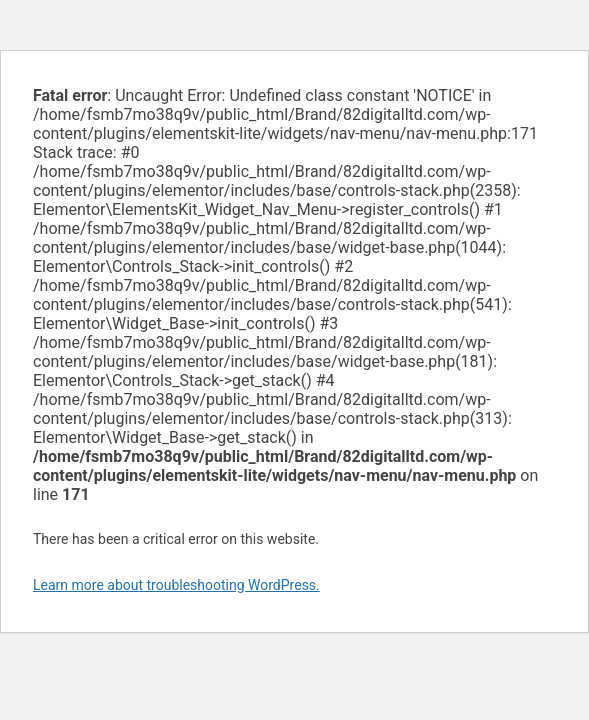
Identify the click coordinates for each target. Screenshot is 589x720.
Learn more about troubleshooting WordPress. (176, 585)
